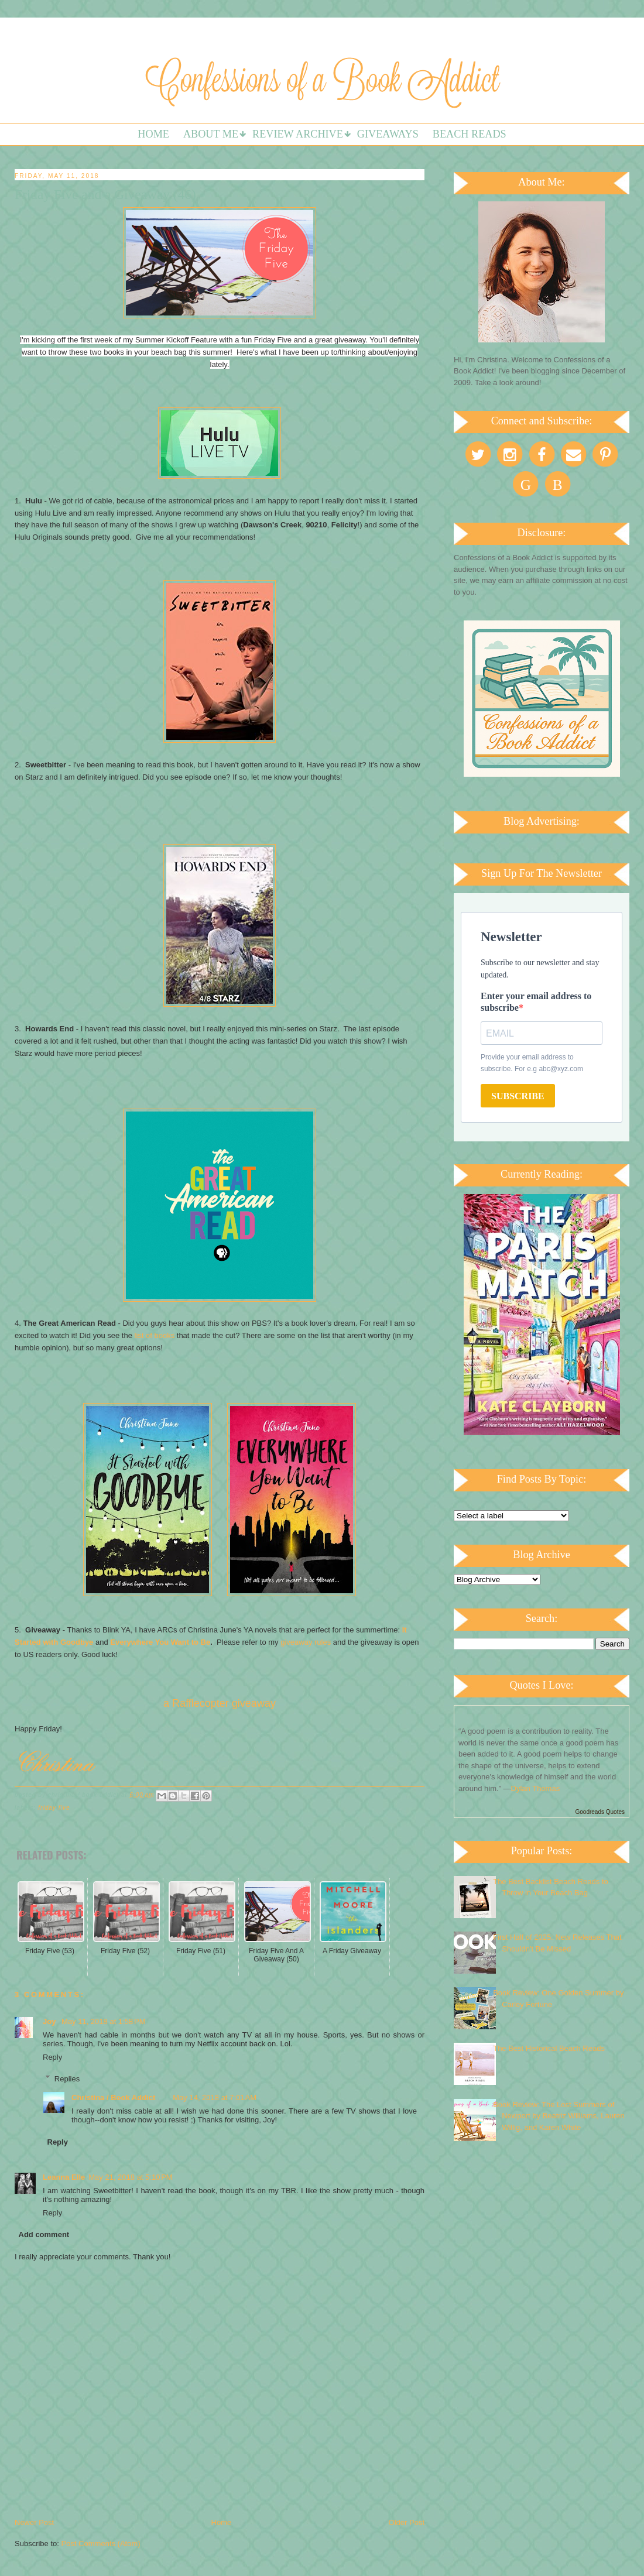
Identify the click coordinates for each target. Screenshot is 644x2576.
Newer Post (34, 2522)
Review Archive (297, 134)
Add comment (44, 2234)
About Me (210, 134)
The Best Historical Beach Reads (549, 2048)
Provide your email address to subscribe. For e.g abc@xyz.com (532, 1063)
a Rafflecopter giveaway (219, 1703)
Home (153, 134)
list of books (153, 1335)
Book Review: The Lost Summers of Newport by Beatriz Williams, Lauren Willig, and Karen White (559, 2116)
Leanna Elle (64, 2177)
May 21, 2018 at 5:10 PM (130, 2177)
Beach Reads (469, 134)
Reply (52, 2057)
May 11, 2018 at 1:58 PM (103, 2021)
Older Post (406, 2522)
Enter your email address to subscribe (536, 1002)
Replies (67, 2078)
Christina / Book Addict (113, 2097)
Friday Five (54, 1808)
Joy (50, 2021)
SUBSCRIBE (517, 1096)
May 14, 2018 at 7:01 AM (214, 2097)
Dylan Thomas (535, 1788)
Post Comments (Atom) (101, 2543)
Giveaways (388, 134)
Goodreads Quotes (600, 1812)
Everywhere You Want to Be (160, 1642)
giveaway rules (305, 1642)
